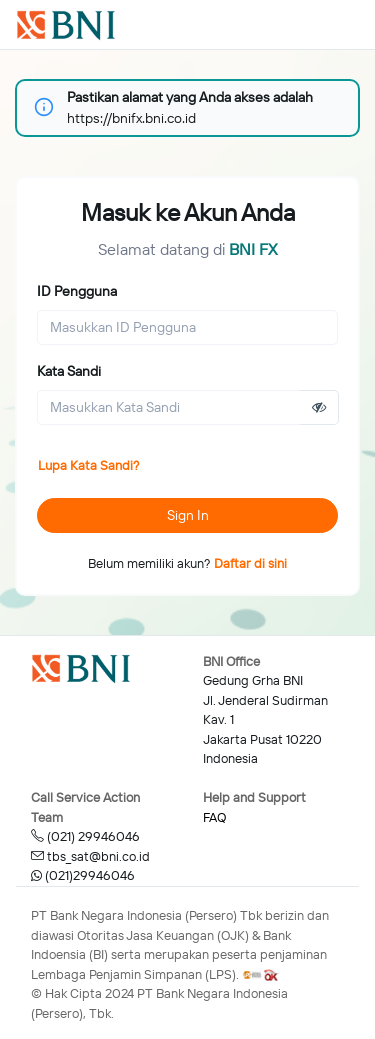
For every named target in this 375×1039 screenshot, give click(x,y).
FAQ (214, 817)
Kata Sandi (69, 371)
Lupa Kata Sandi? (89, 465)
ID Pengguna (77, 291)
